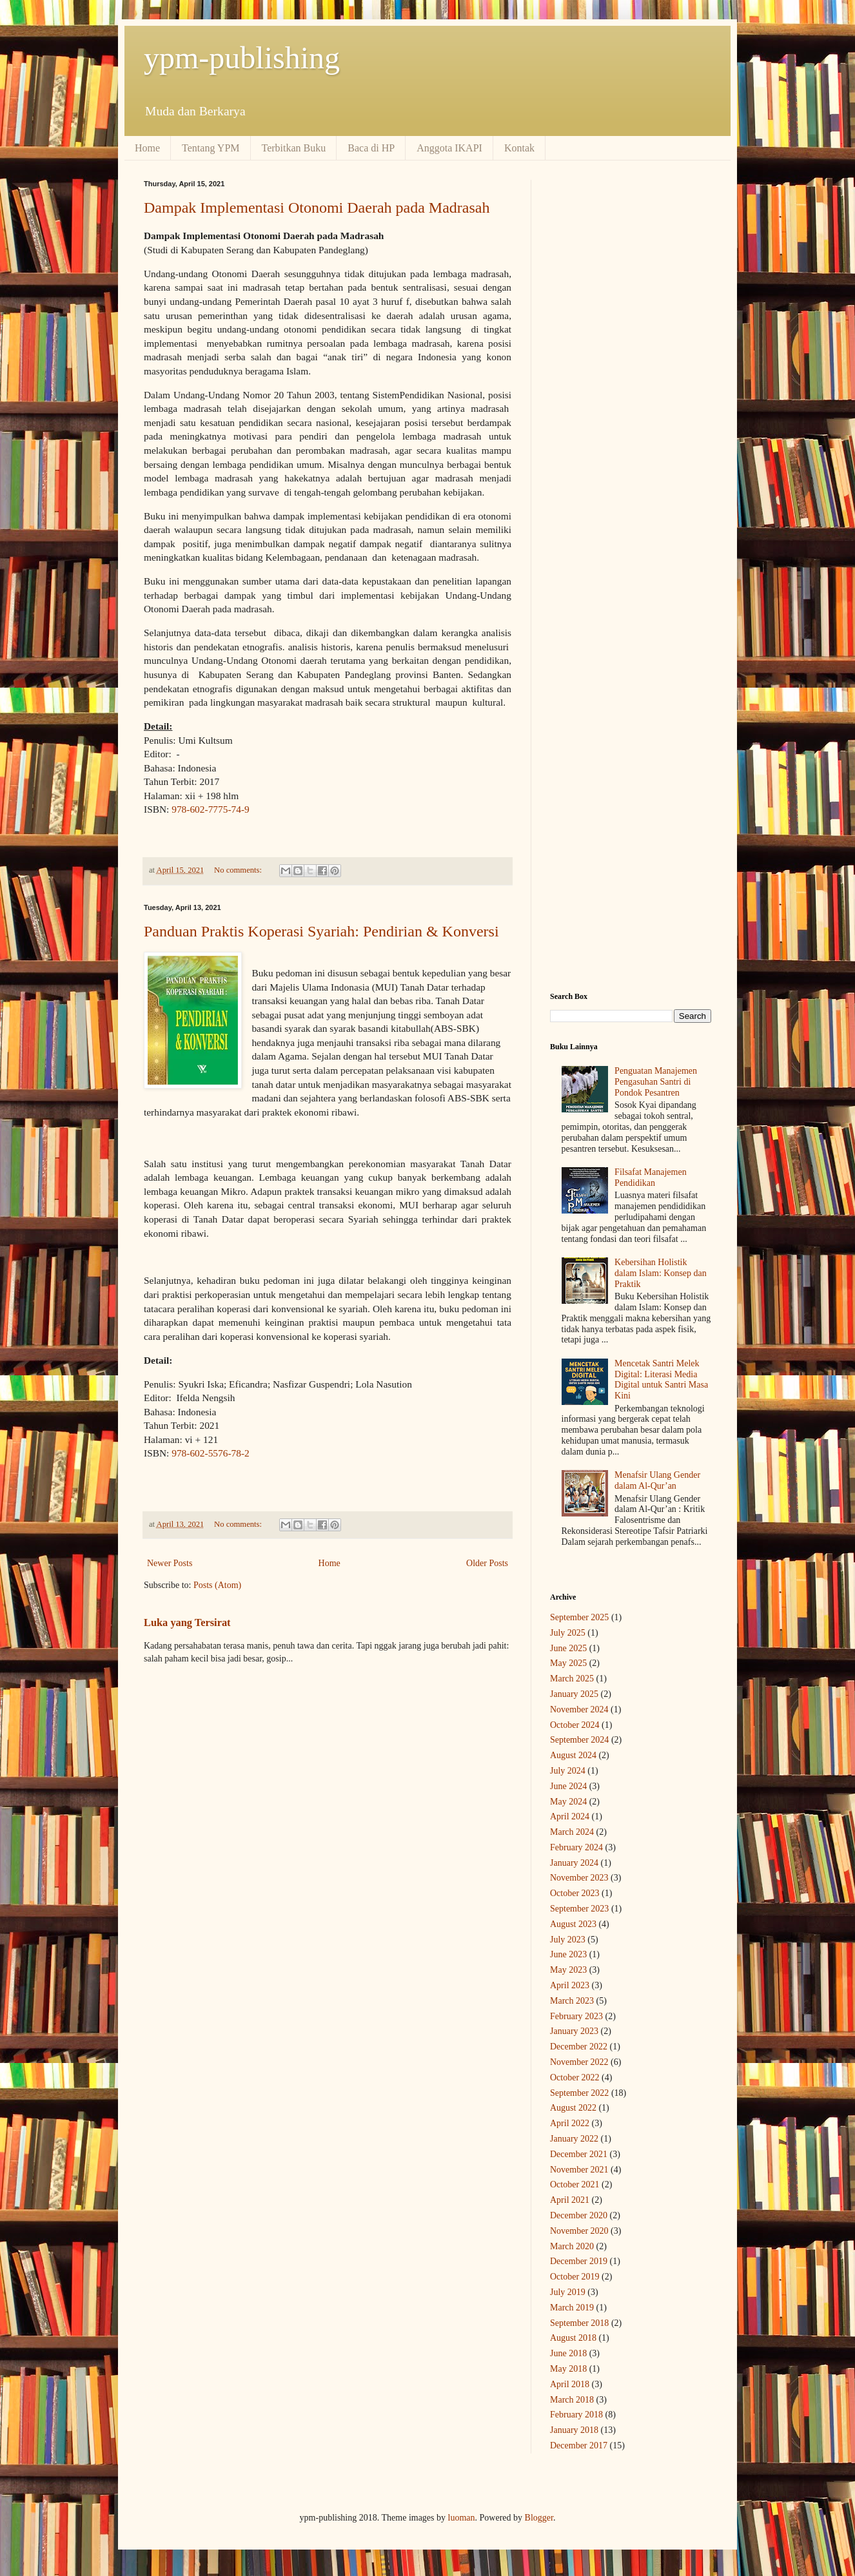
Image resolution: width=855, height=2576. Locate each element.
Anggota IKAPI (449, 147)
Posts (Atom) (217, 1585)
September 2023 (579, 1908)
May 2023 (568, 1970)
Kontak (519, 147)
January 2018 (574, 2430)
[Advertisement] (630, 373)
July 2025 (567, 1633)
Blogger (539, 2518)
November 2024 (579, 1709)
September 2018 (579, 2323)
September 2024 (579, 1740)
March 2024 (572, 1832)
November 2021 (579, 2169)
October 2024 (575, 1725)
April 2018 (569, 2384)
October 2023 (575, 1893)
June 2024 (568, 1786)
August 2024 (573, 1755)
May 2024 (568, 1801)
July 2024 (567, 1771)
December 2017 (578, 2445)
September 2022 (579, 2093)
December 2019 (578, 2261)
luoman (461, 2518)
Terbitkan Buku (294, 147)
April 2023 (569, 1985)
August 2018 (573, 2338)
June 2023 (568, 1954)
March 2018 (572, 2400)
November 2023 (579, 1878)
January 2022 (574, 2139)
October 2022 (575, 2077)
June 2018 (568, 2353)
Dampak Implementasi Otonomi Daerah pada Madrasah (316, 207)
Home (147, 147)
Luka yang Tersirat (187, 1622)
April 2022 (569, 2123)
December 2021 (578, 2154)
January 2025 (574, 1694)
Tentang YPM (210, 147)
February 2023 (576, 2016)
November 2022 (579, 2062)
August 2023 (573, 1924)
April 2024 (569, 1816)
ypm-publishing (242, 58)
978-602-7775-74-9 (211, 809)
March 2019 (572, 2307)
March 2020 (572, 2246)
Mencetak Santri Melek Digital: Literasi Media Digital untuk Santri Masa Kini (661, 1379)
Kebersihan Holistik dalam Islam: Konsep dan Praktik (660, 1273)
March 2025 (572, 1678)
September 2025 (579, 1617)
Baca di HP (371, 147)
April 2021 (569, 2200)
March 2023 (572, 2001)
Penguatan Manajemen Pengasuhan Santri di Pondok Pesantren (655, 1082)
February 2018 (576, 2414)
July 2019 (567, 2292)
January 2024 (574, 1863)
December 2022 (578, 2046)
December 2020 (578, 2215)
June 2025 (568, 1648)
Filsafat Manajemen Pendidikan (650, 1177)
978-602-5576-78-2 (211, 1453)
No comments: (239, 870)
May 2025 (568, 1663)
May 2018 (568, 2369)
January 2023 (574, 2031)
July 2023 (567, 1939)
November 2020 (579, 2231)
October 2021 (575, 2184)
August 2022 (573, 2108)
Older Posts (487, 1563)
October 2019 (575, 2276)
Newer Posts (169, 1563)
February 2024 (576, 1847)
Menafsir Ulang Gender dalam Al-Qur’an (657, 1480)
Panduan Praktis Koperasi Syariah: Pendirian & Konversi (321, 931)
